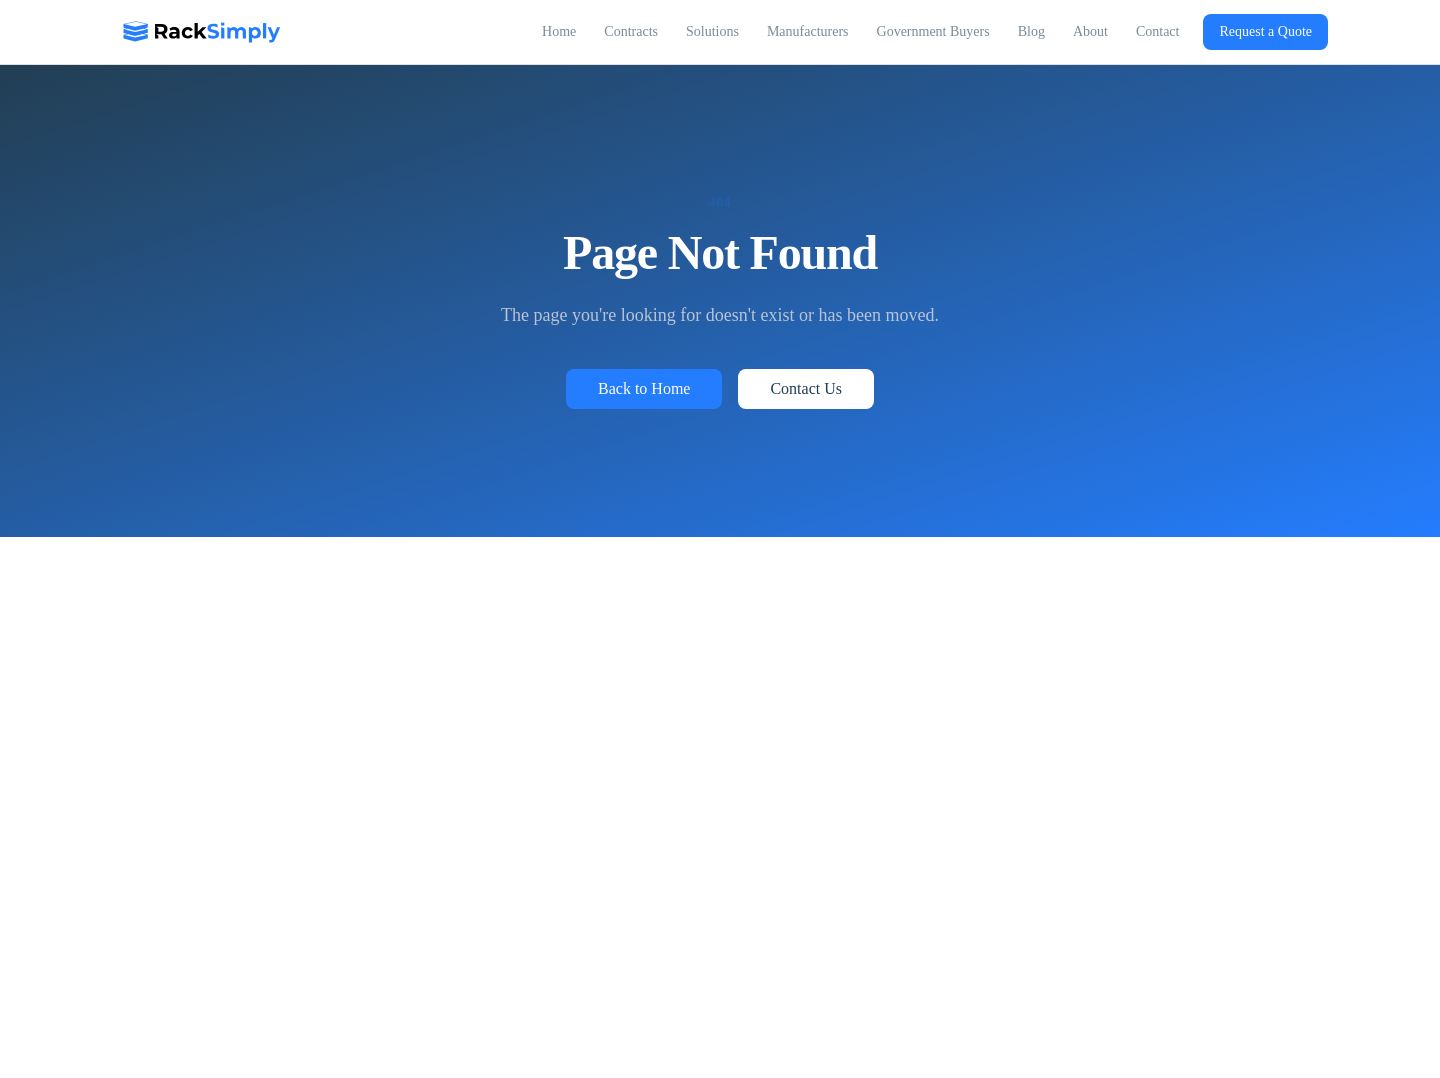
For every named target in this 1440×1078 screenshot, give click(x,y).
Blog (1031, 31)
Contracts (631, 31)
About (1090, 31)
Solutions (712, 31)
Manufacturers (808, 31)
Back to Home (644, 388)
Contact (1158, 31)
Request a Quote (1265, 31)
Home (559, 31)
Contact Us (806, 388)
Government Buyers (933, 31)
